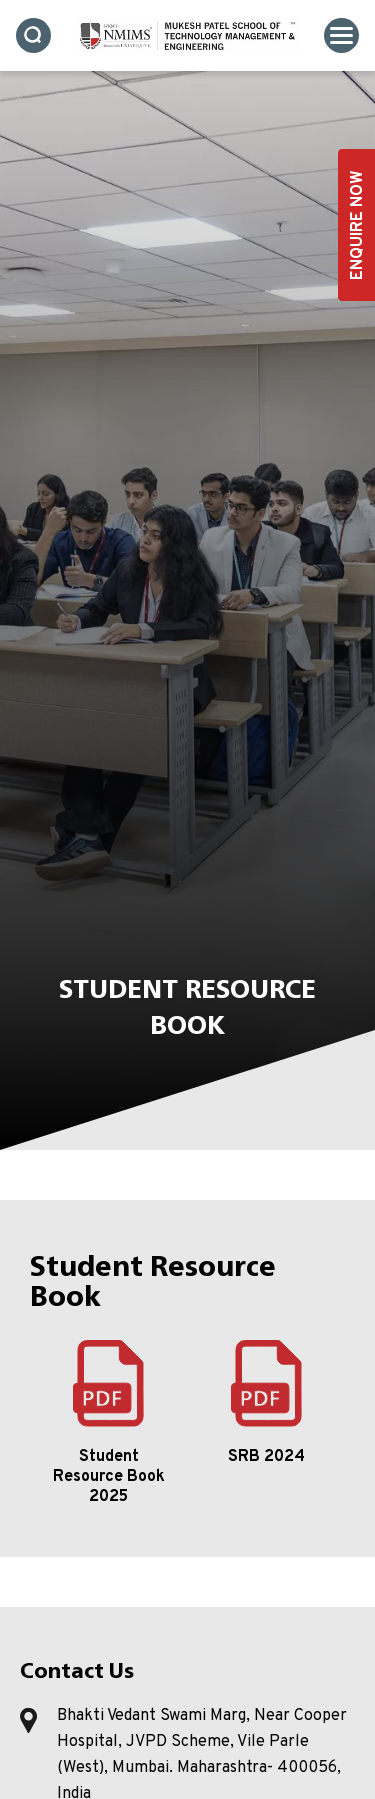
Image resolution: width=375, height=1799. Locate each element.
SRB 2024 (266, 1457)
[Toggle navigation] (341, 35)
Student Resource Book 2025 (109, 1477)
